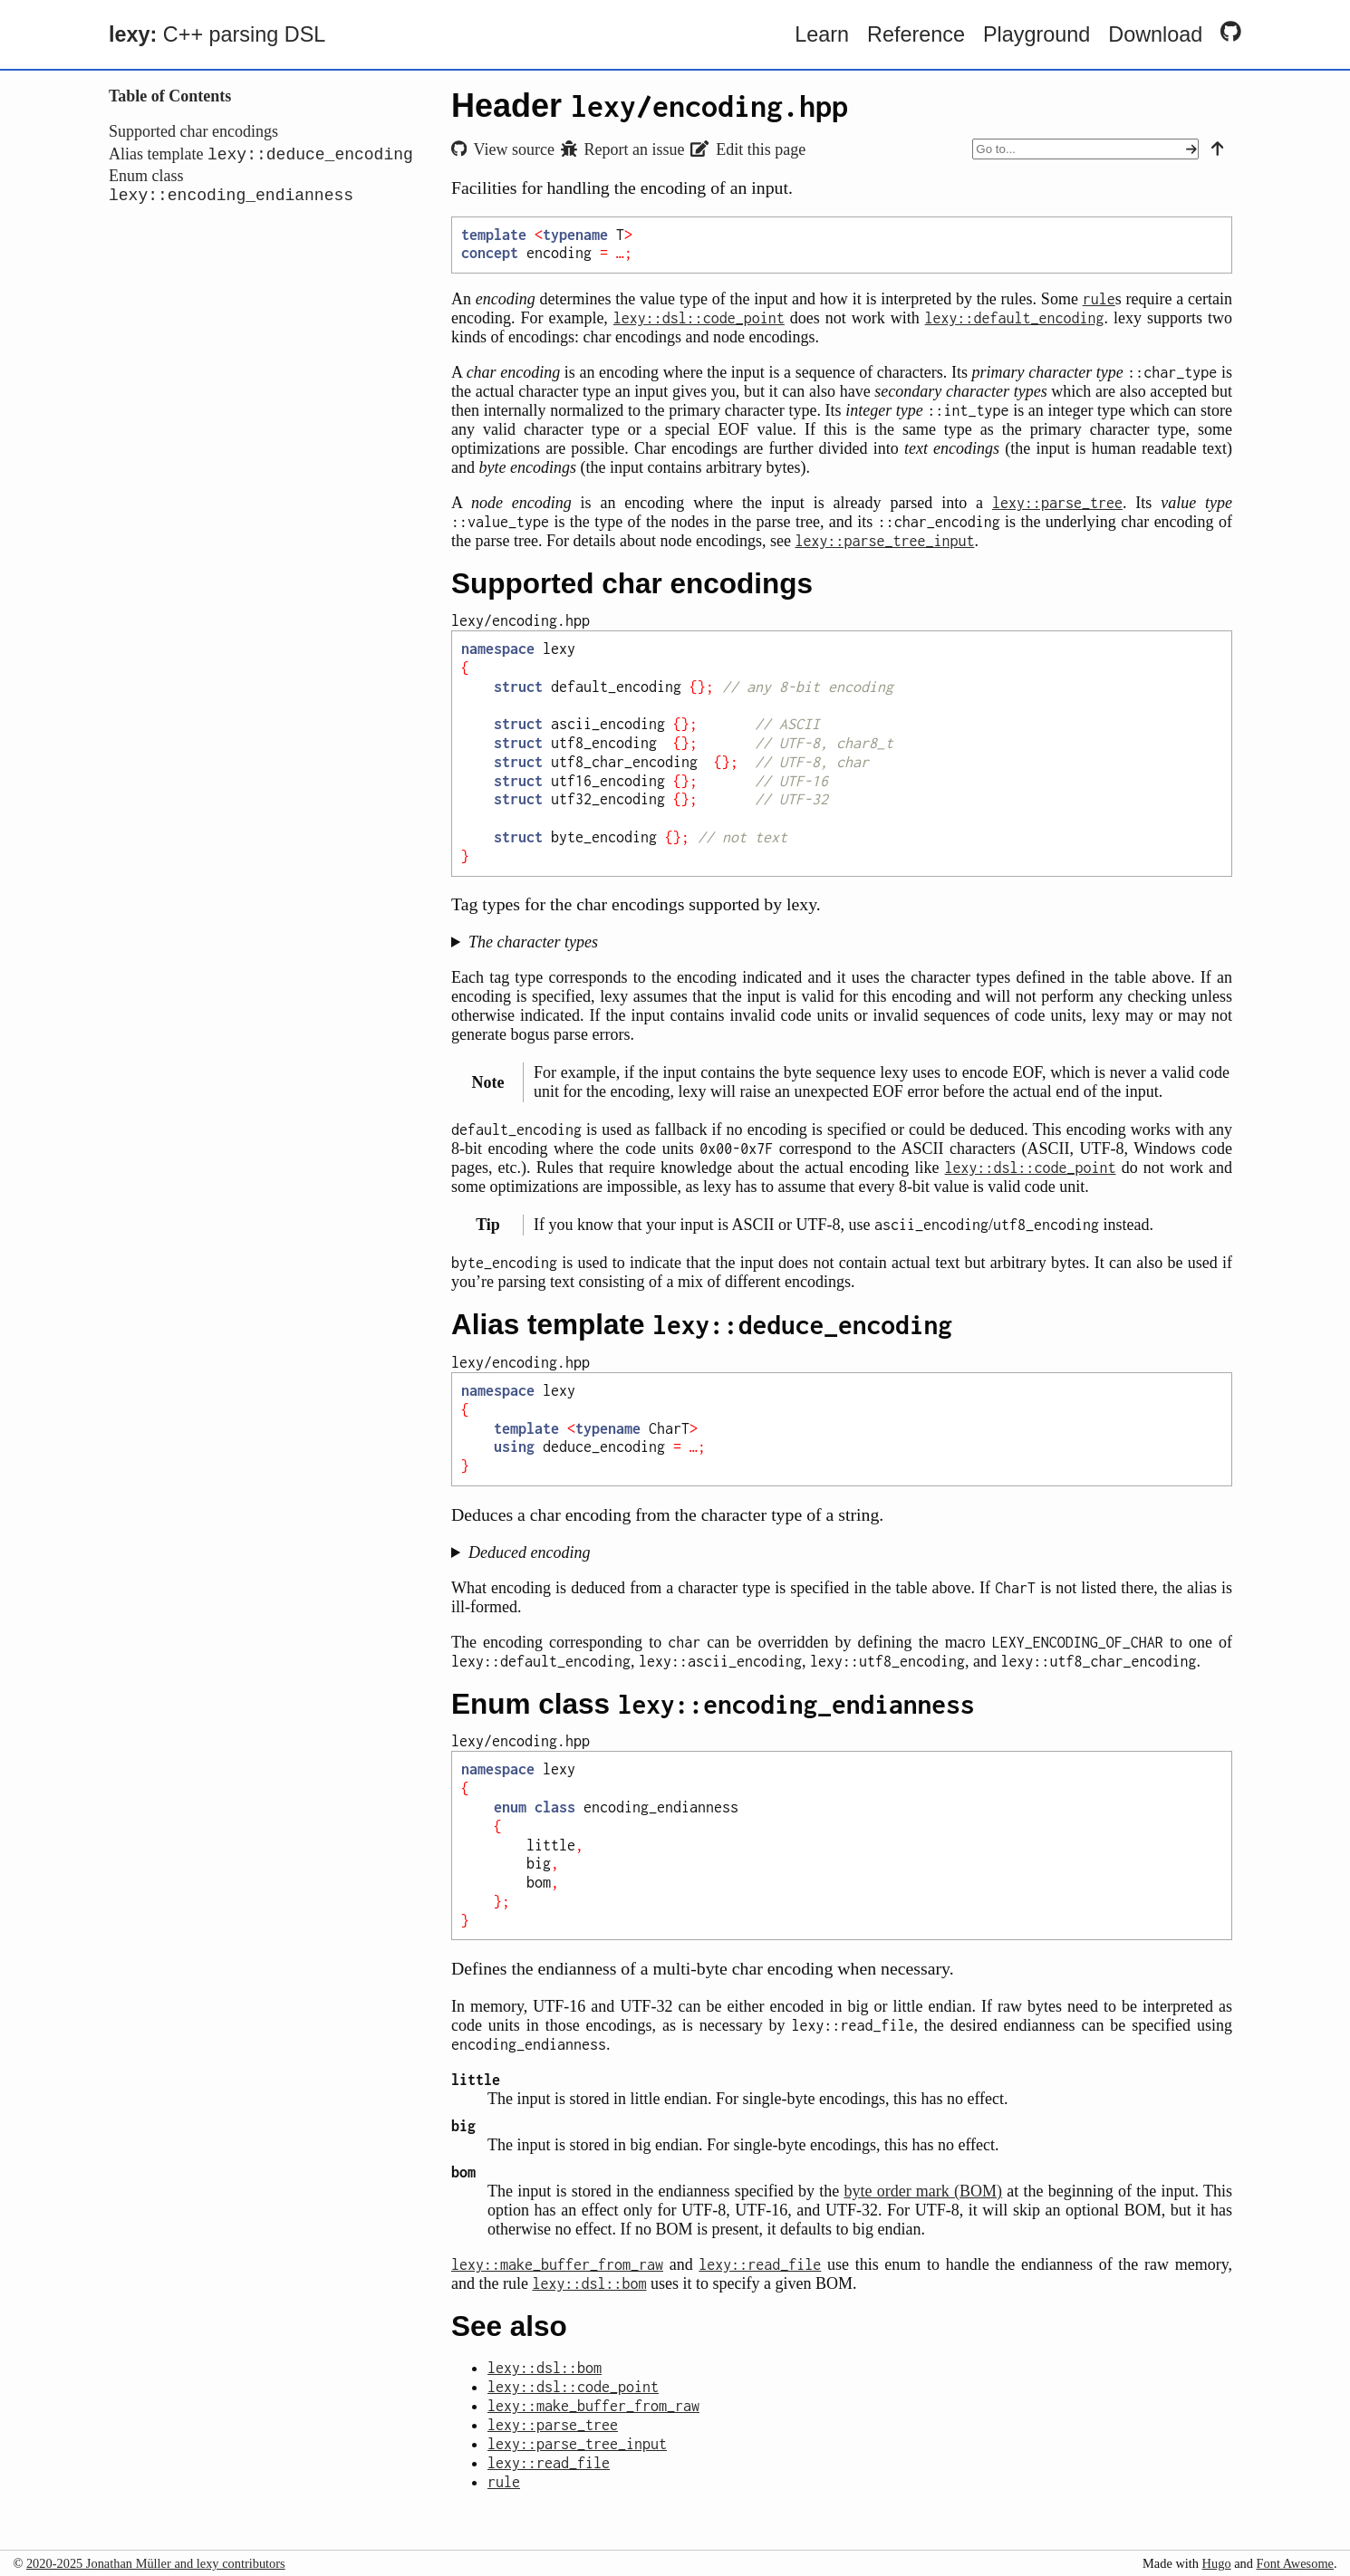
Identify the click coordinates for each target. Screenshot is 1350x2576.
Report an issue (622, 149)
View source (502, 149)
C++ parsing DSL (217, 34)
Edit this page (747, 149)
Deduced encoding (529, 1552)
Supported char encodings (193, 131)
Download (1155, 34)
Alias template (261, 157)
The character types (533, 942)
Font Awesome (1295, 2563)
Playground (1036, 34)
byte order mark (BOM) (923, 2191)
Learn (822, 34)
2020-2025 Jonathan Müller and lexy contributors (155, 2563)
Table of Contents (170, 96)
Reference (916, 34)
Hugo (1216, 2563)
